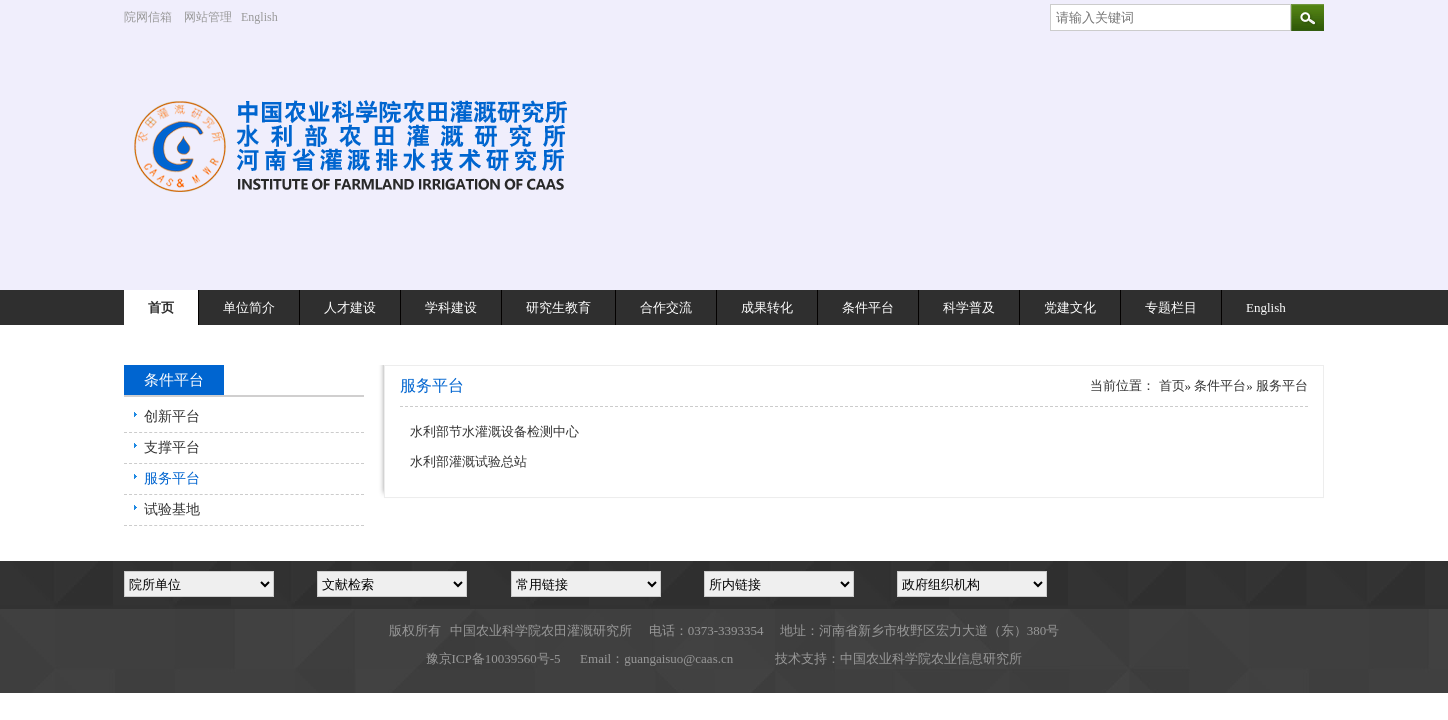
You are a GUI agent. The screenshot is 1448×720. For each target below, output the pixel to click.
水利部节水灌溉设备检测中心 (494, 431)
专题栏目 (1171, 307)
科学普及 (969, 307)
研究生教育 (558, 307)
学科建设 (451, 307)
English (267, 17)
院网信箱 (148, 17)
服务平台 (172, 478)
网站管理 (208, 17)
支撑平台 (172, 447)
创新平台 (172, 416)
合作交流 (666, 307)
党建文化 (1070, 307)
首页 (161, 307)
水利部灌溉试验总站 (468, 461)
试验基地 (172, 509)
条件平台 (868, 307)
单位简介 (249, 307)
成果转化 (767, 307)
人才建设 (350, 307)
